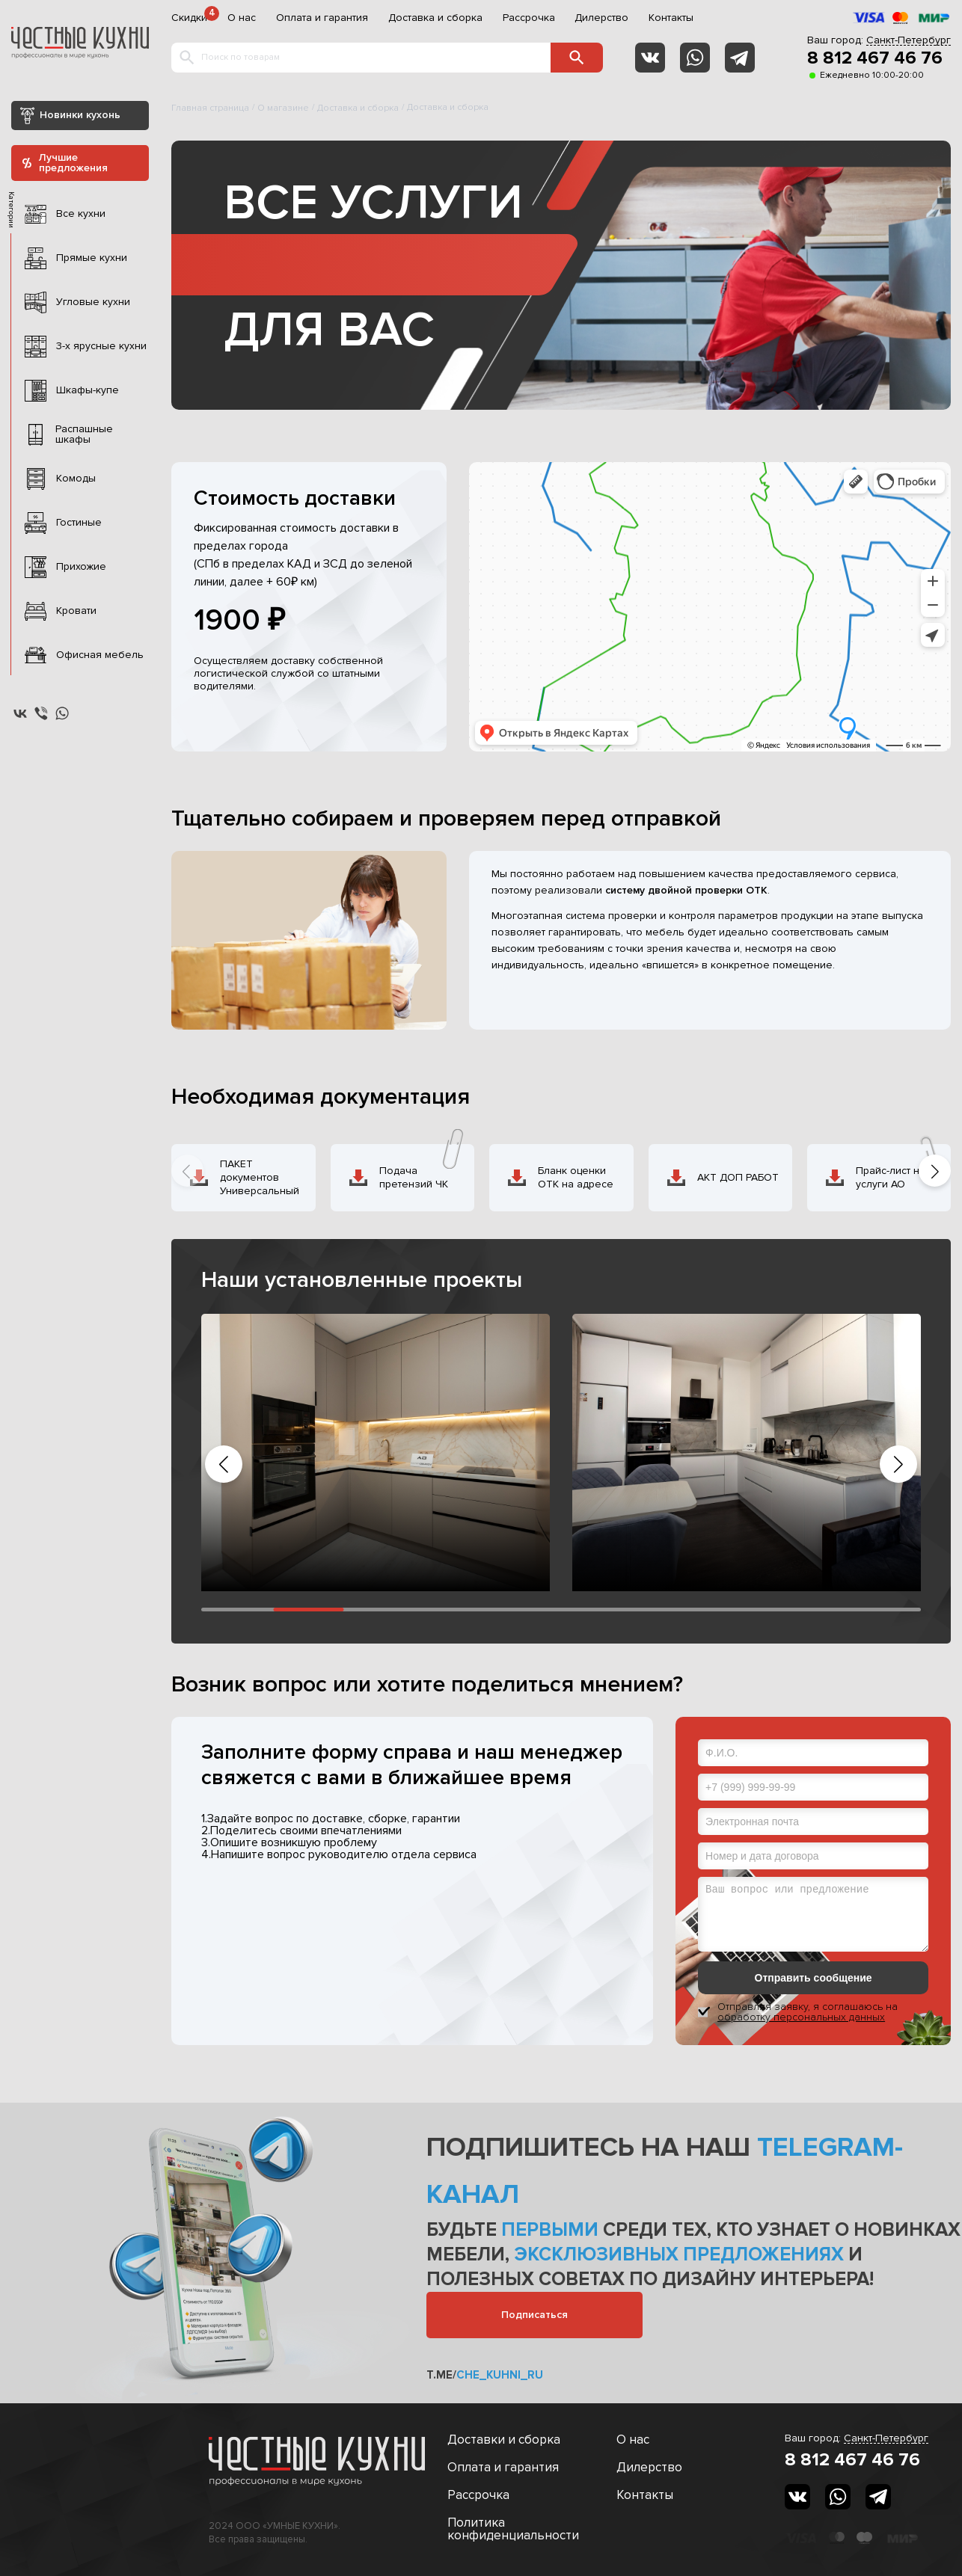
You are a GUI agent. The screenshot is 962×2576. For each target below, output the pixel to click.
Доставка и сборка (435, 18)
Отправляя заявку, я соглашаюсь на (807, 2012)
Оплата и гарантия (322, 18)
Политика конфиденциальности (513, 2529)
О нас (241, 18)
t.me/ (484, 2375)
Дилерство (601, 18)
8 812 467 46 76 (875, 58)
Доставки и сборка (503, 2439)
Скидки (189, 18)
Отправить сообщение (813, 1978)
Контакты (671, 18)
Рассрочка (529, 18)
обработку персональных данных (801, 2017)
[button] (935, 1171)
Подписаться (534, 2314)
